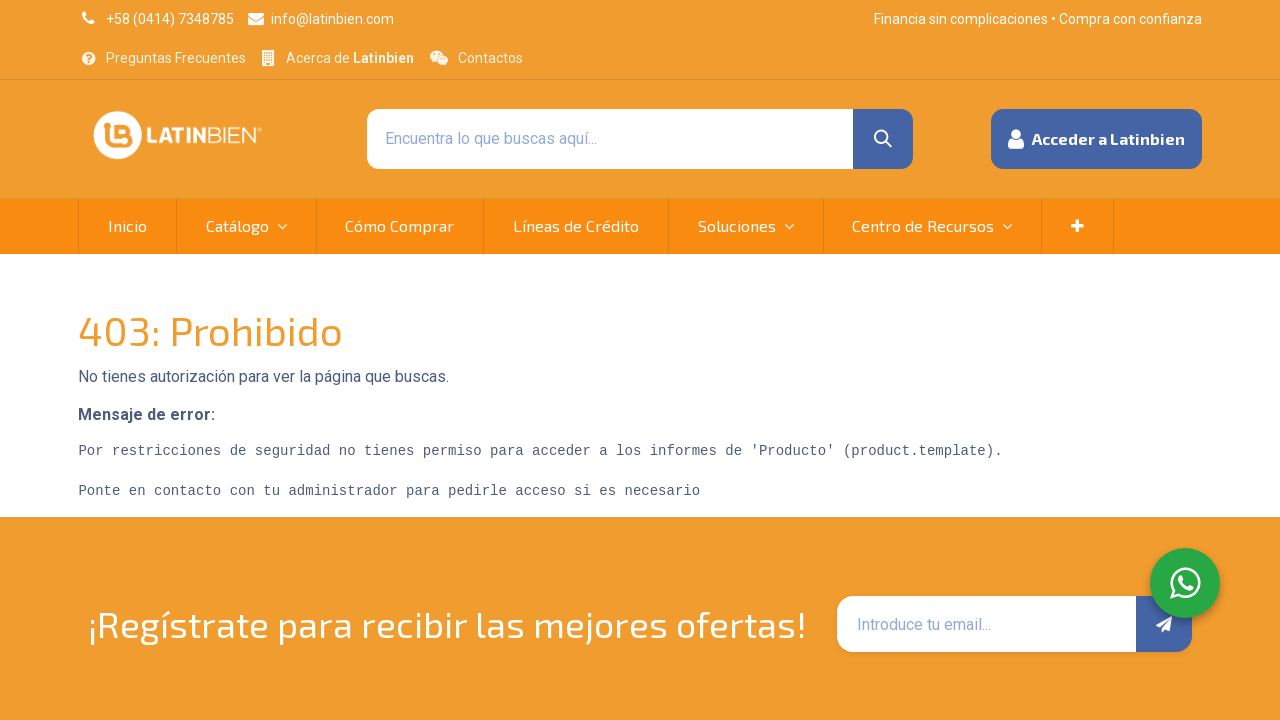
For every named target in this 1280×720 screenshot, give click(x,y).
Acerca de (350, 58)
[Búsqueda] (883, 139)
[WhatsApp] (1185, 583)
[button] (1096, 139)
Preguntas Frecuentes (176, 58)
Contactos (490, 58)
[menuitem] (127, 226)
